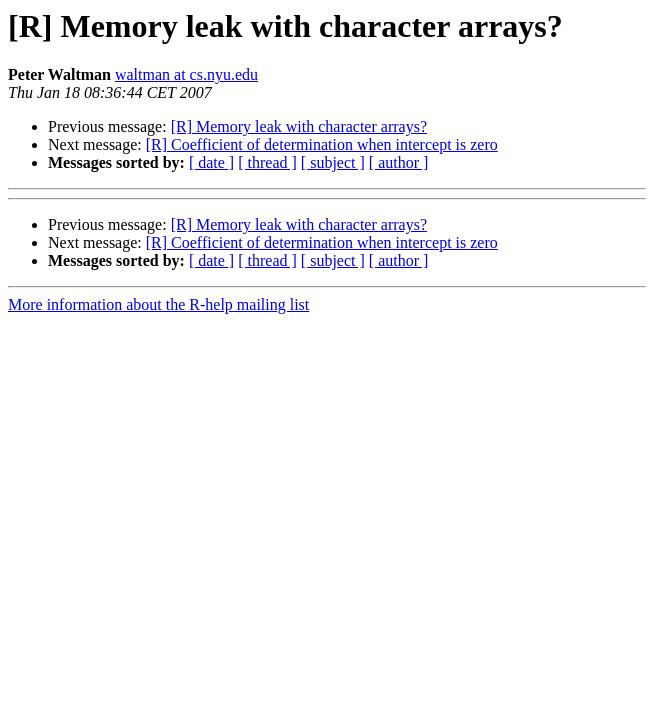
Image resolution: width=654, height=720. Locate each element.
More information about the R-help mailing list (158, 304)
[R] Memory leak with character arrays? (299, 126)
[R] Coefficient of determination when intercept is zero (322, 144)
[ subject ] (333, 162)
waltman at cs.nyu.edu (186, 74)
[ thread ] (267, 162)
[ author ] (399, 162)
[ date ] (211, 162)
